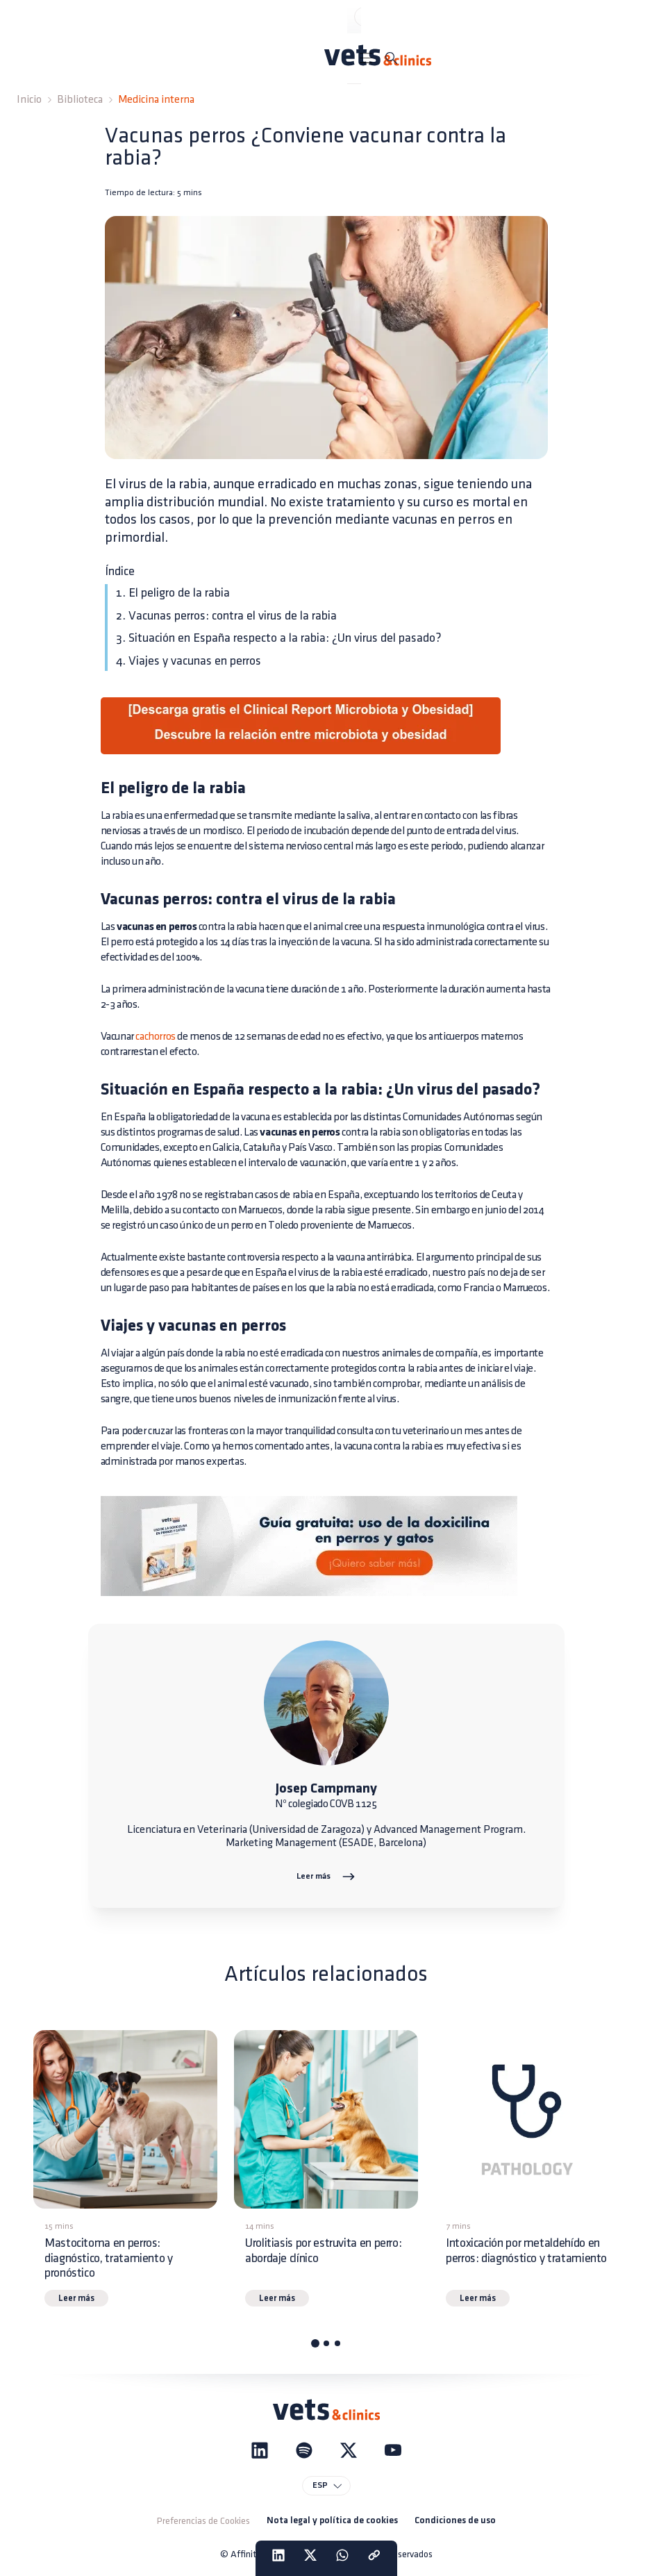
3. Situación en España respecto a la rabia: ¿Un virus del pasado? (279, 638)
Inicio (29, 99)
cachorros (155, 1036)
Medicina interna (156, 99)
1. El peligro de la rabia (173, 593)
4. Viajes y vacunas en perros (188, 661)
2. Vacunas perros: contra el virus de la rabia (226, 616)
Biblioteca (80, 99)
